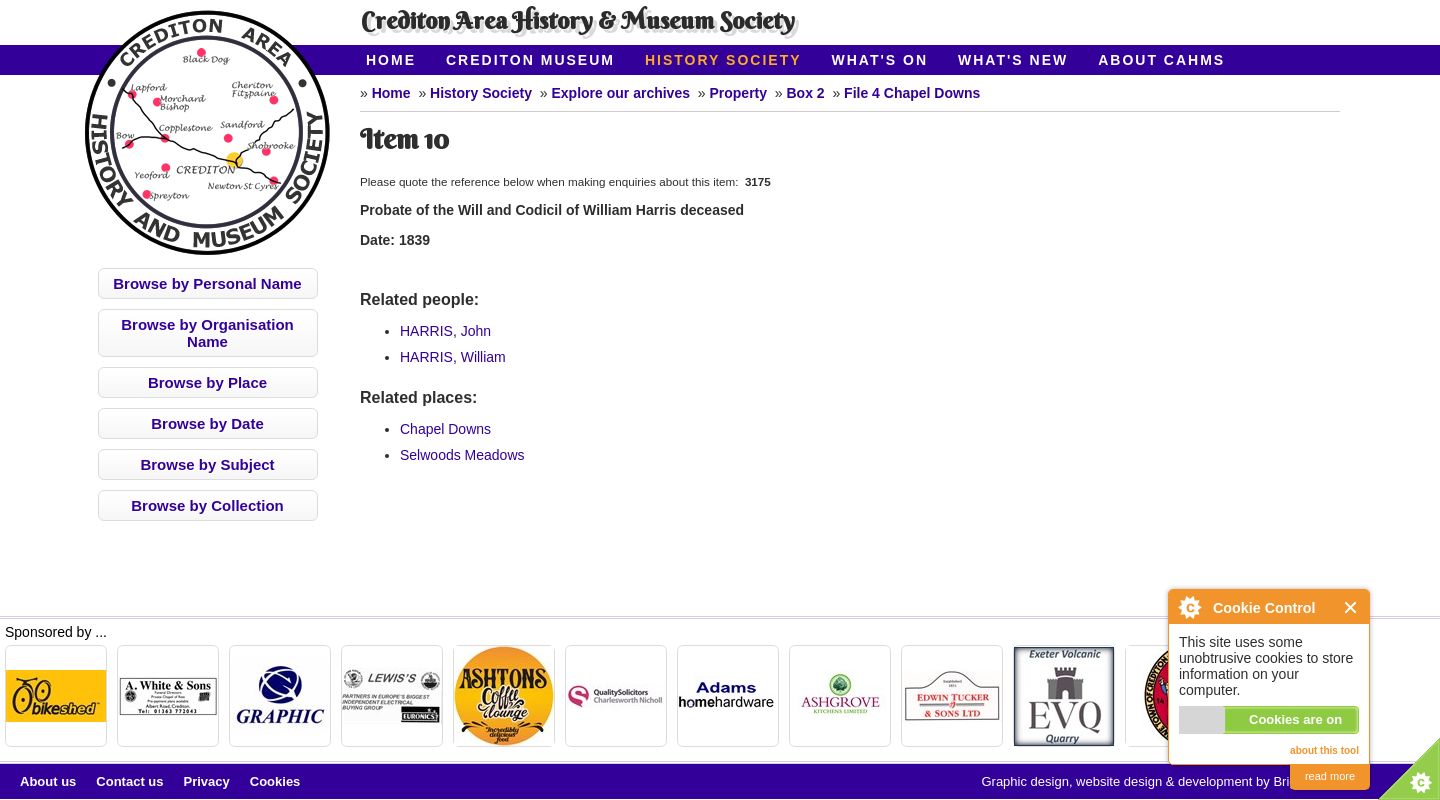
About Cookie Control (1189, 607)
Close (1351, 607)
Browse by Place (207, 382)
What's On (880, 60)
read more (1330, 776)
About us (48, 781)
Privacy (207, 781)
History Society (723, 60)
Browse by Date (207, 423)
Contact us (129, 781)
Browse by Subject (207, 464)
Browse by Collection (207, 505)
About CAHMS (1161, 60)
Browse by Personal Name (207, 283)
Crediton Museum (530, 60)
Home (391, 60)
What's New (1013, 60)
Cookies (275, 781)
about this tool (1324, 750)
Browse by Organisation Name (207, 333)
